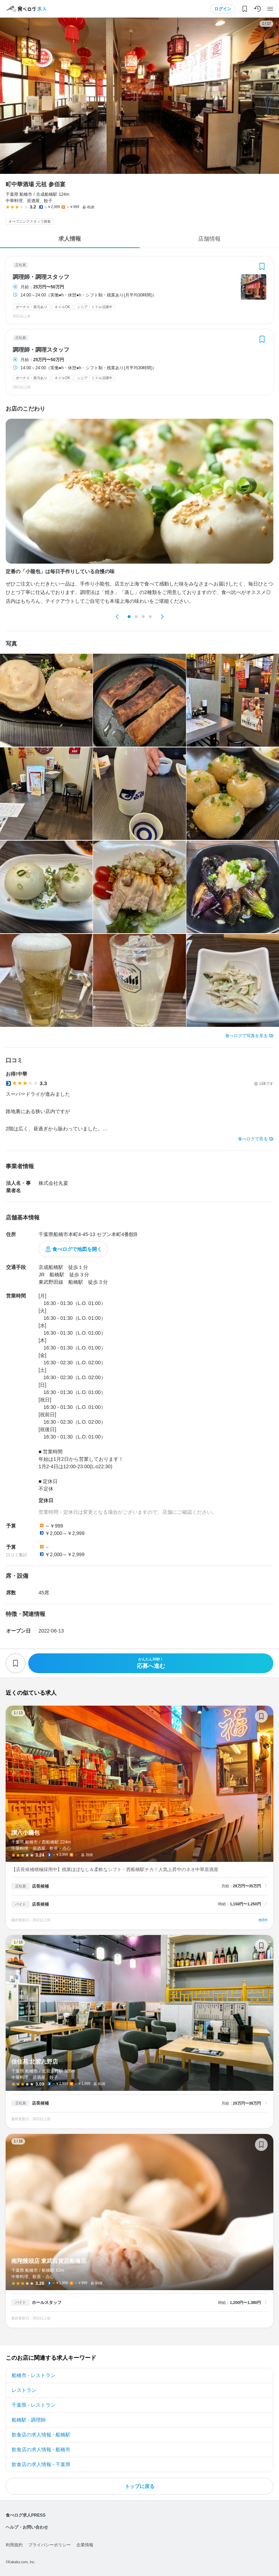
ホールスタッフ (47, 2302)
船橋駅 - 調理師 (29, 2420)
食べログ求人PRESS (26, 2515)
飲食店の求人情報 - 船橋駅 (41, 2434)
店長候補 (40, 1886)
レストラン (24, 2390)
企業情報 (84, 2544)
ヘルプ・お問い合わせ (27, 2527)
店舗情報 (209, 239)
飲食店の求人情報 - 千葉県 (41, 2464)
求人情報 (69, 239)
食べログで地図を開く (77, 1249)
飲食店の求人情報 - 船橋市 (41, 2449)
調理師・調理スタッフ (41, 277)
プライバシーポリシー (49, 2544)
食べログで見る (253, 1138)
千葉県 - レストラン (34, 2405)
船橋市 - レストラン (34, 2375)
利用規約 (14, 2544)
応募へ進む (151, 1663)
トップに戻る (140, 2486)
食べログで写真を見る (246, 1035)
